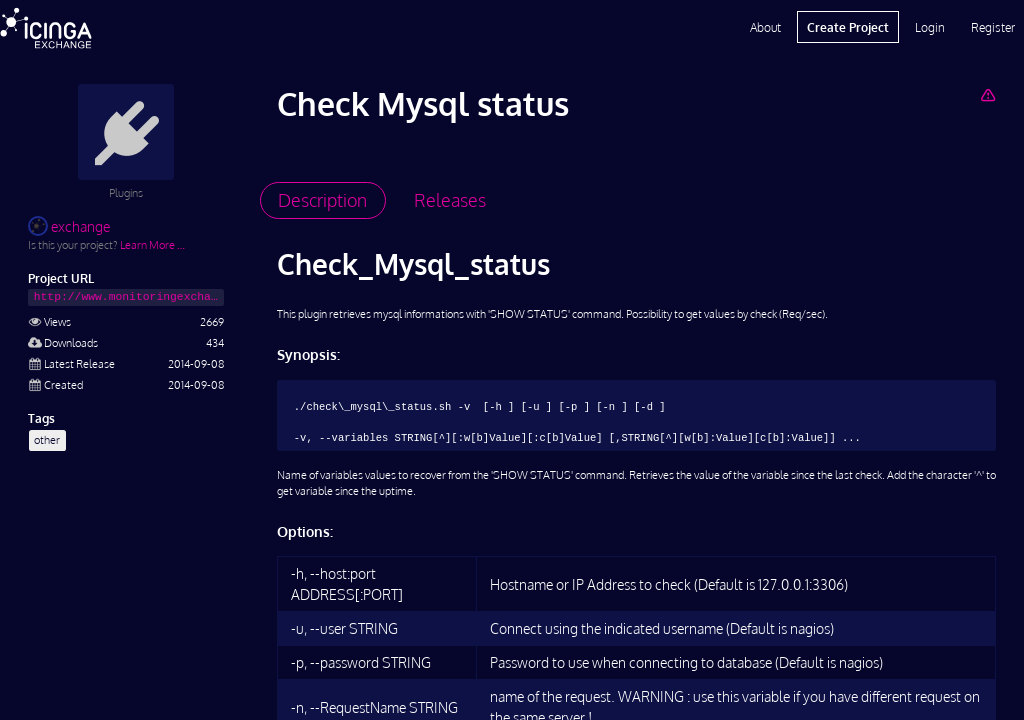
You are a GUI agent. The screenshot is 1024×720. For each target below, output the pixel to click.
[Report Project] (987, 94)
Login (930, 27)
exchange (69, 226)
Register (993, 27)
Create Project (848, 27)
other (47, 439)
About (765, 27)
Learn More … (152, 244)
